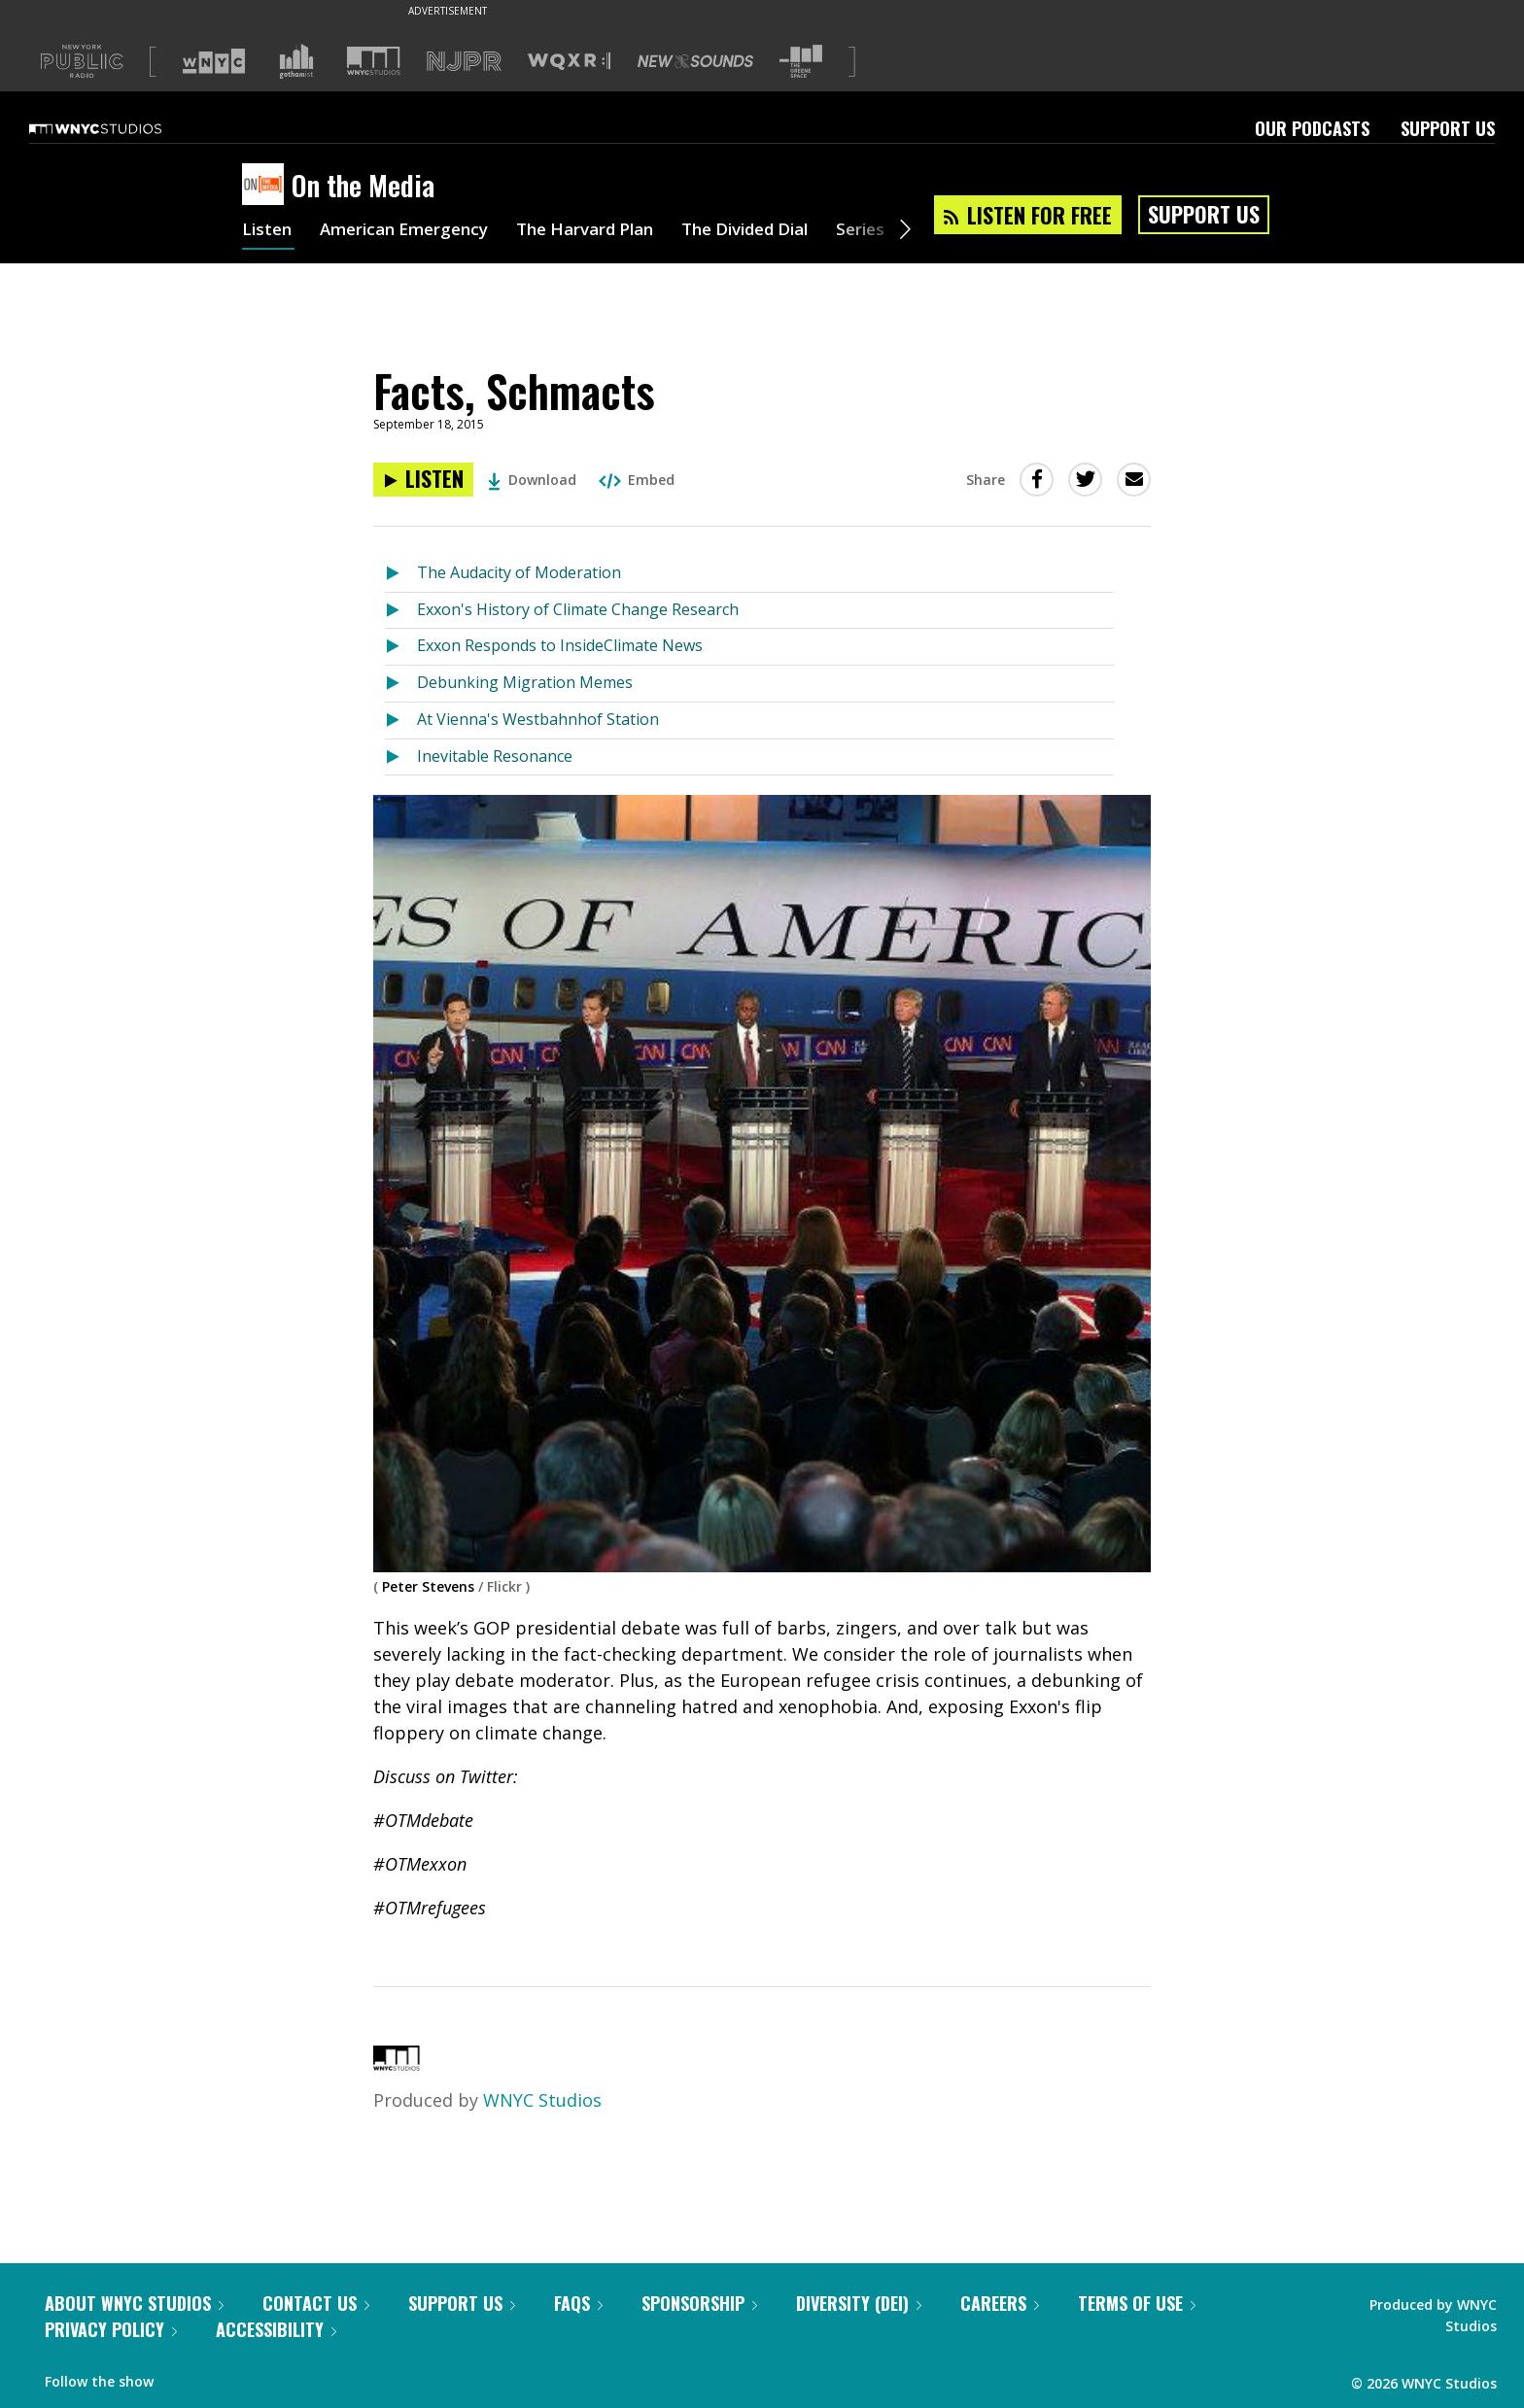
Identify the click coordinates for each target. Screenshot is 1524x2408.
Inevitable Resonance (494, 756)
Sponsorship (699, 2303)
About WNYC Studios (134, 2303)
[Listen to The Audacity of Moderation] (401, 574)
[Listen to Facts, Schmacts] (423, 480)
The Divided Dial (779, 231)
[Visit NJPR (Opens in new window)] (464, 62)
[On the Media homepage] (267, 185)
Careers (999, 2303)
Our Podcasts (1312, 128)
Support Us (1448, 128)
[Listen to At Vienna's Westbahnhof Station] (401, 721)
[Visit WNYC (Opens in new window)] (214, 61)
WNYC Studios (542, 2100)
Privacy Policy (111, 2329)
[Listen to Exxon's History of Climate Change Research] (401, 611)
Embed (637, 479)
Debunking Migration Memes (525, 682)
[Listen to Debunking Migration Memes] (401, 684)
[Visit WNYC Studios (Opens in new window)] (373, 61)
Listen (268, 231)
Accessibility (276, 2329)
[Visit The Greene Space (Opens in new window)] (800, 62)
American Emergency (413, 231)
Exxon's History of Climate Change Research (578, 609)
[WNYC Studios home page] (119, 128)
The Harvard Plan (606, 231)
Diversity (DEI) (858, 2303)
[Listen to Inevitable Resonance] (401, 757)
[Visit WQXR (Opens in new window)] (569, 61)
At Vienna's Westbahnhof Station (538, 719)
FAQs (578, 2303)
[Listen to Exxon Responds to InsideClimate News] (401, 647)
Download (532, 479)
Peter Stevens (428, 1586)
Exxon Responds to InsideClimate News (560, 645)
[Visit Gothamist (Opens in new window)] (296, 61)
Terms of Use (1136, 2303)
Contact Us (315, 2303)
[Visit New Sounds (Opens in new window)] (695, 61)
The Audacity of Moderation (519, 572)
